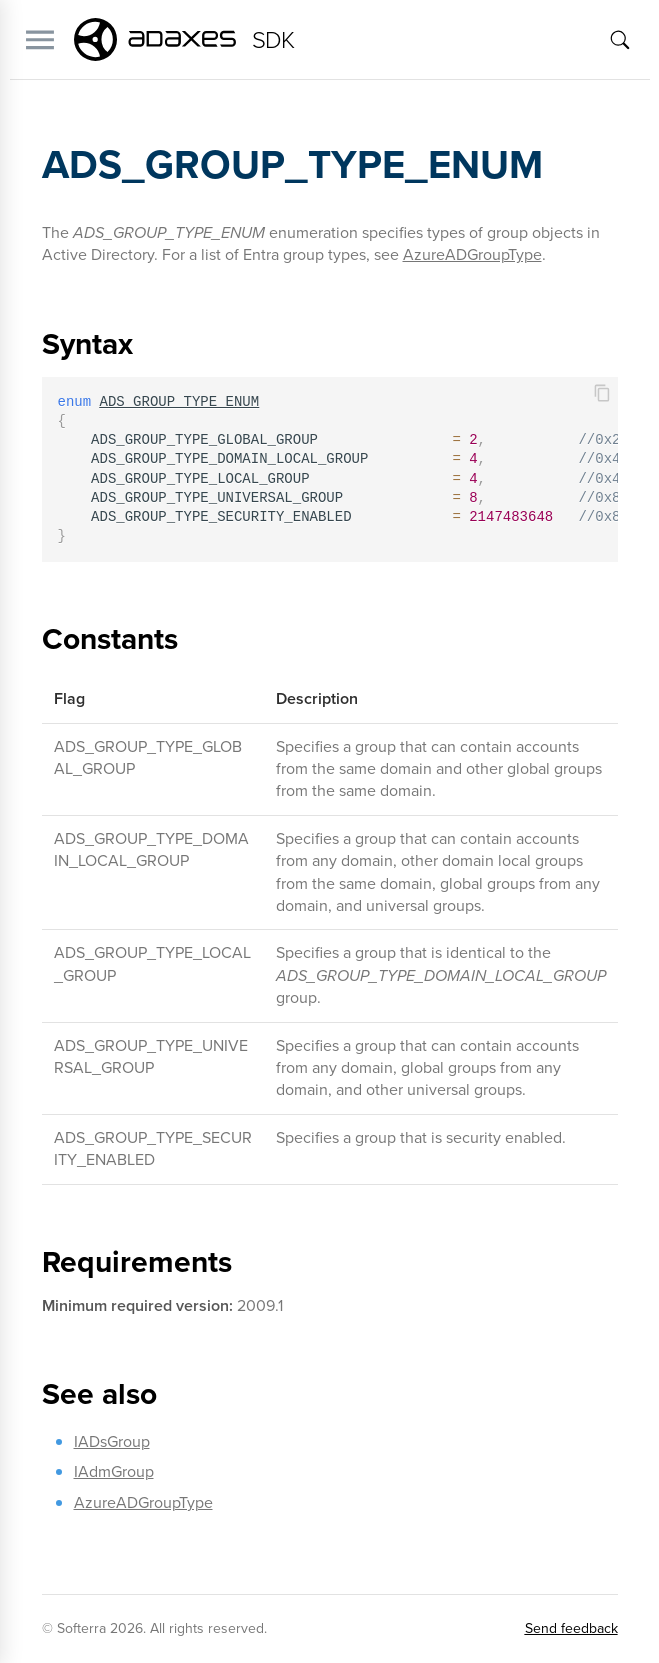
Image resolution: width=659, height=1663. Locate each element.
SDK (273, 40)
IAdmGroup (114, 1471)
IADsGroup (112, 1441)
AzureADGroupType (472, 254)
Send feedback (571, 1628)
